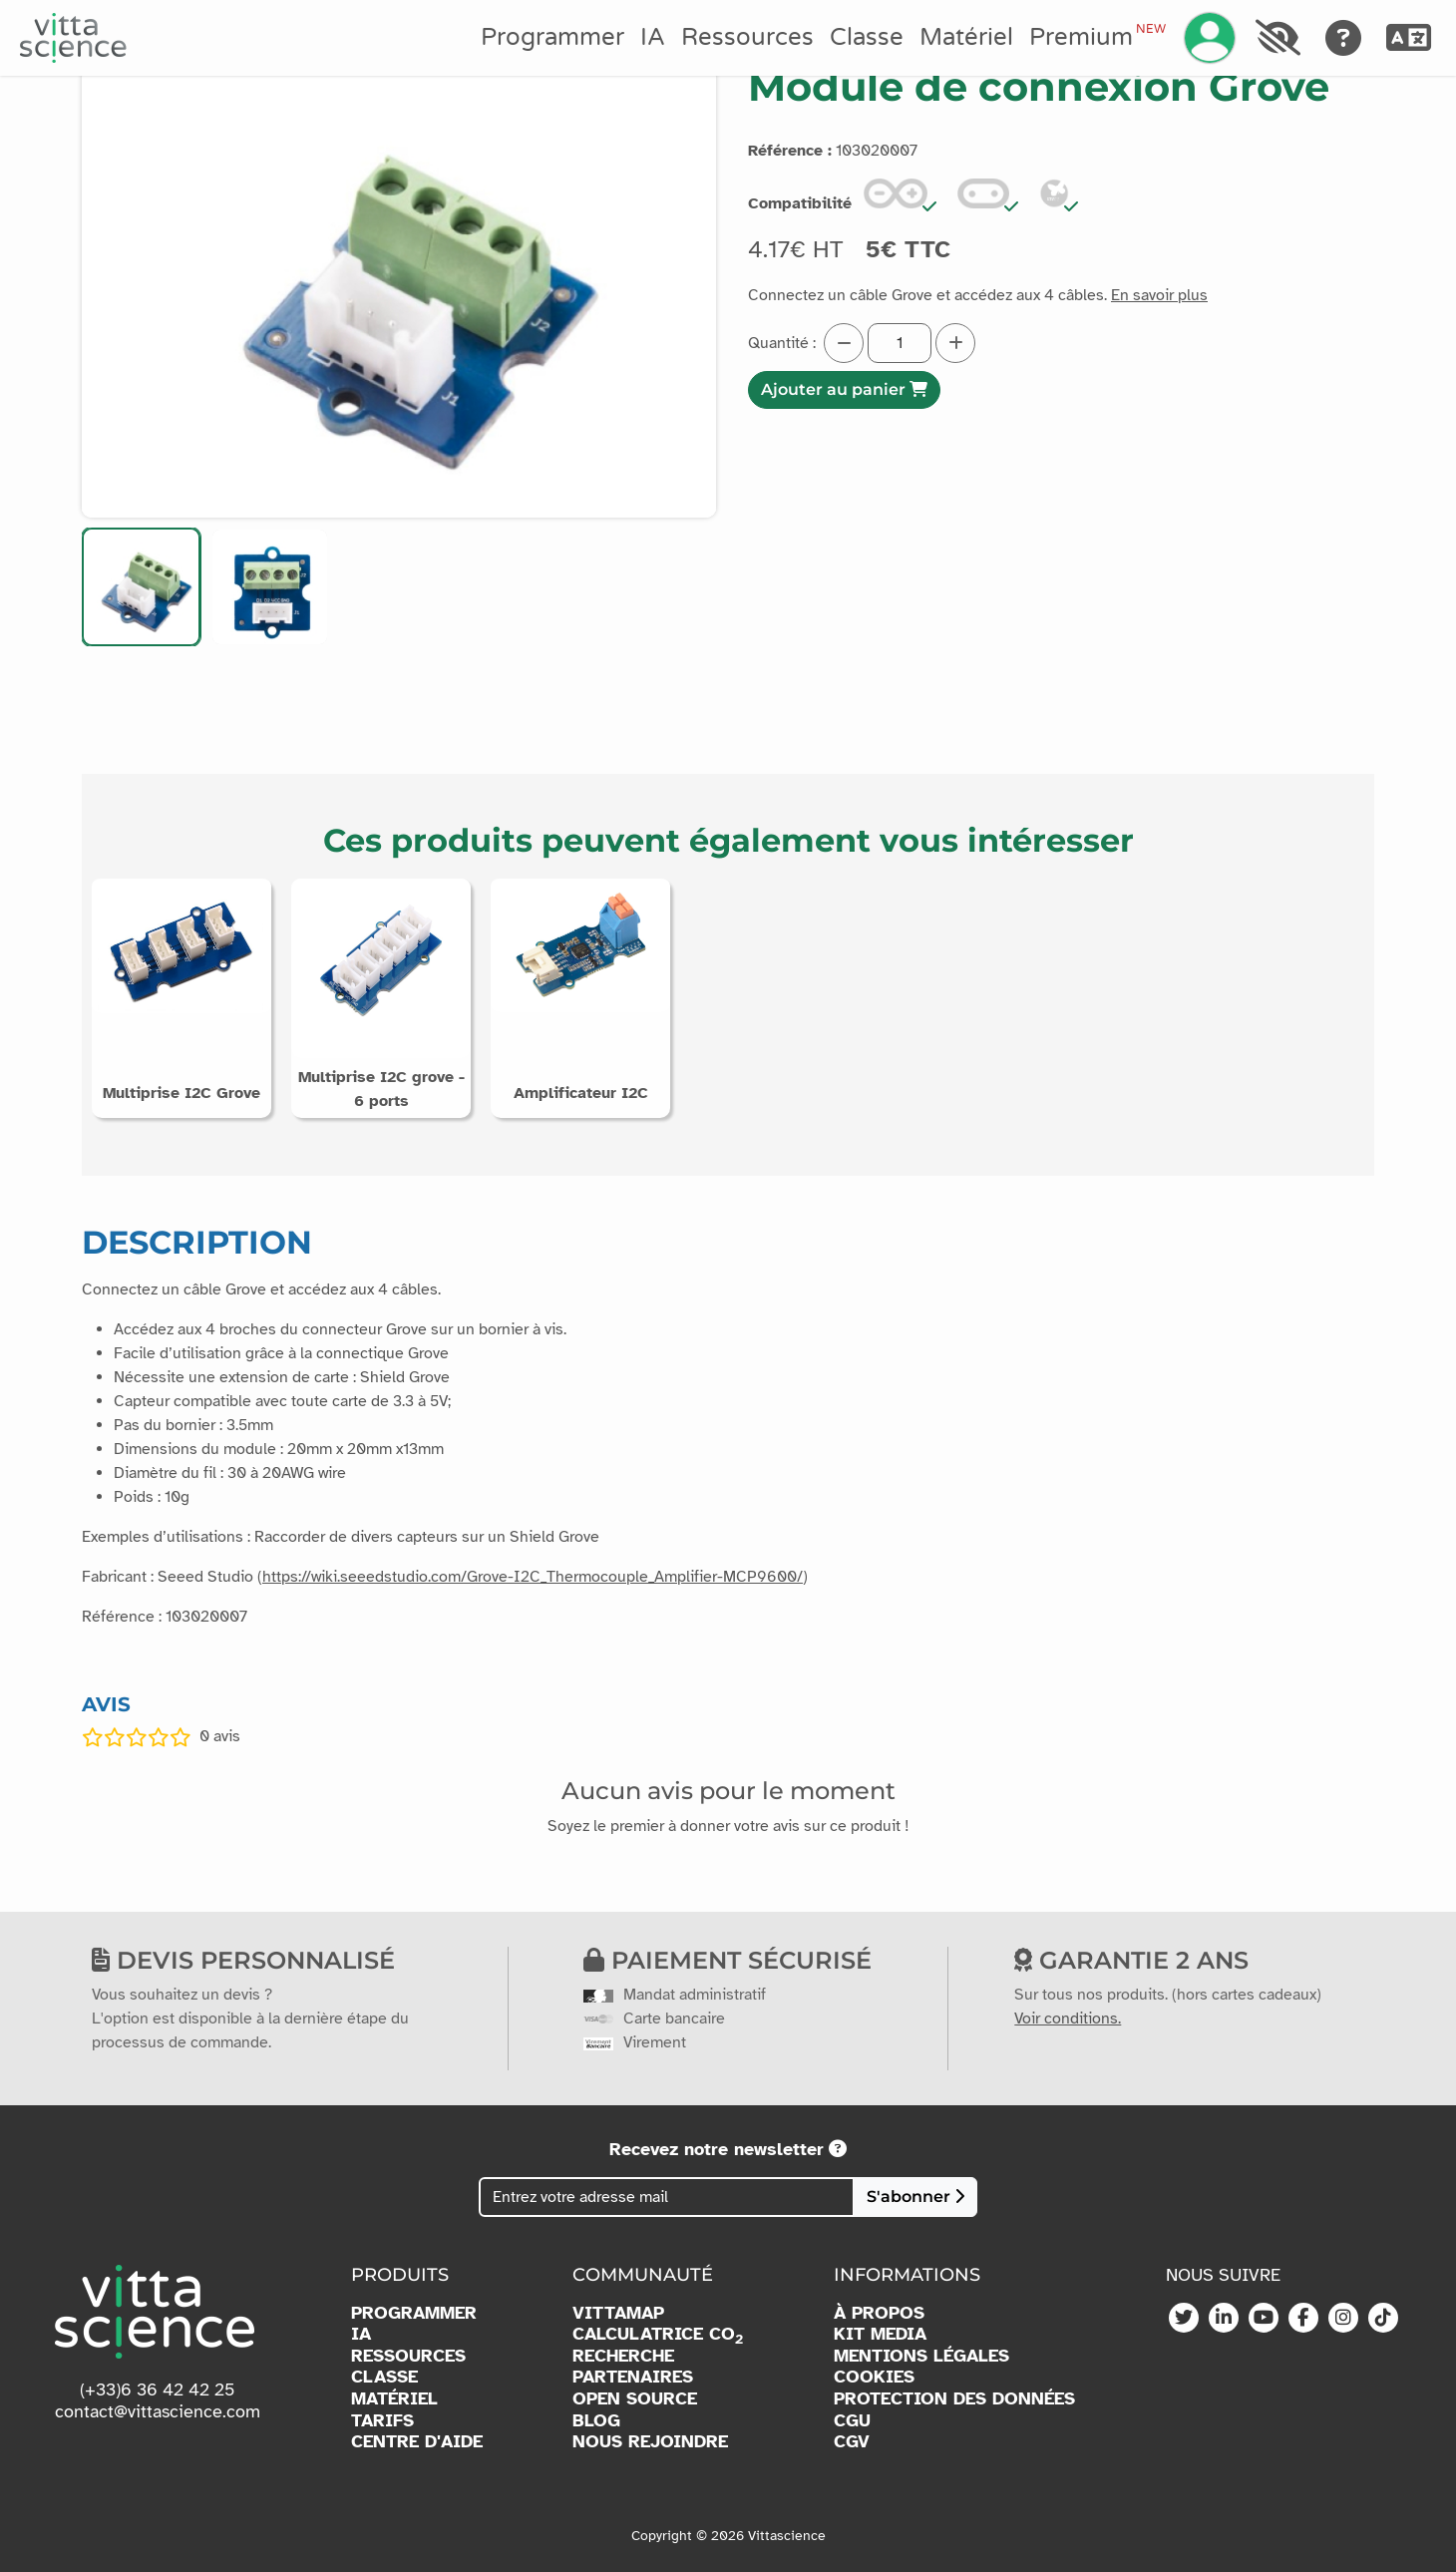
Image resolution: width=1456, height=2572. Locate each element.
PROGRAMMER (414, 2313)
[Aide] (1343, 38)
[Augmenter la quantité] (955, 343)
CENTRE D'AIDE (417, 2441)
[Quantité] (899, 343)
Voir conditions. (1067, 2018)
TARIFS (382, 2420)
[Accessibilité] (1277, 38)
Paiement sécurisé (727, 1960)
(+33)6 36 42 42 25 (157, 2389)
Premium (1097, 37)
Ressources (747, 37)
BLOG (596, 2420)
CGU (852, 2420)
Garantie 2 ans (1131, 1960)
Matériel (966, 37)
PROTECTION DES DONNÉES (954, 2398)
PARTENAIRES (632, 2377)
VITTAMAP (618, 2313)
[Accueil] (73, 38)
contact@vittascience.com (157, 2411)
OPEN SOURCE (634, 2398)
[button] (141, 587)
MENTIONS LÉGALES (921, 2356)
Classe (867, 37)
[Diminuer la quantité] (844, 343)
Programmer (552, 37)
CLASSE (384, 2377)
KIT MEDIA (880, 2334)
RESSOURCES (408, 2356)
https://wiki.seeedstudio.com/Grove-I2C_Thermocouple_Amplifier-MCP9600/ (532, 1577)
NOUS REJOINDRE (650, 2441)
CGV (852, 2441)
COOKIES (874, 2377)
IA (652, 37)
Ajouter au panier (844, 389)
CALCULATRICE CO (657, 2335)
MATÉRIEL (394, 2398)
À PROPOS (879, 2313)
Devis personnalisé (243, 1960)
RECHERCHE (623, 2356)
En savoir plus (1159, 295)
